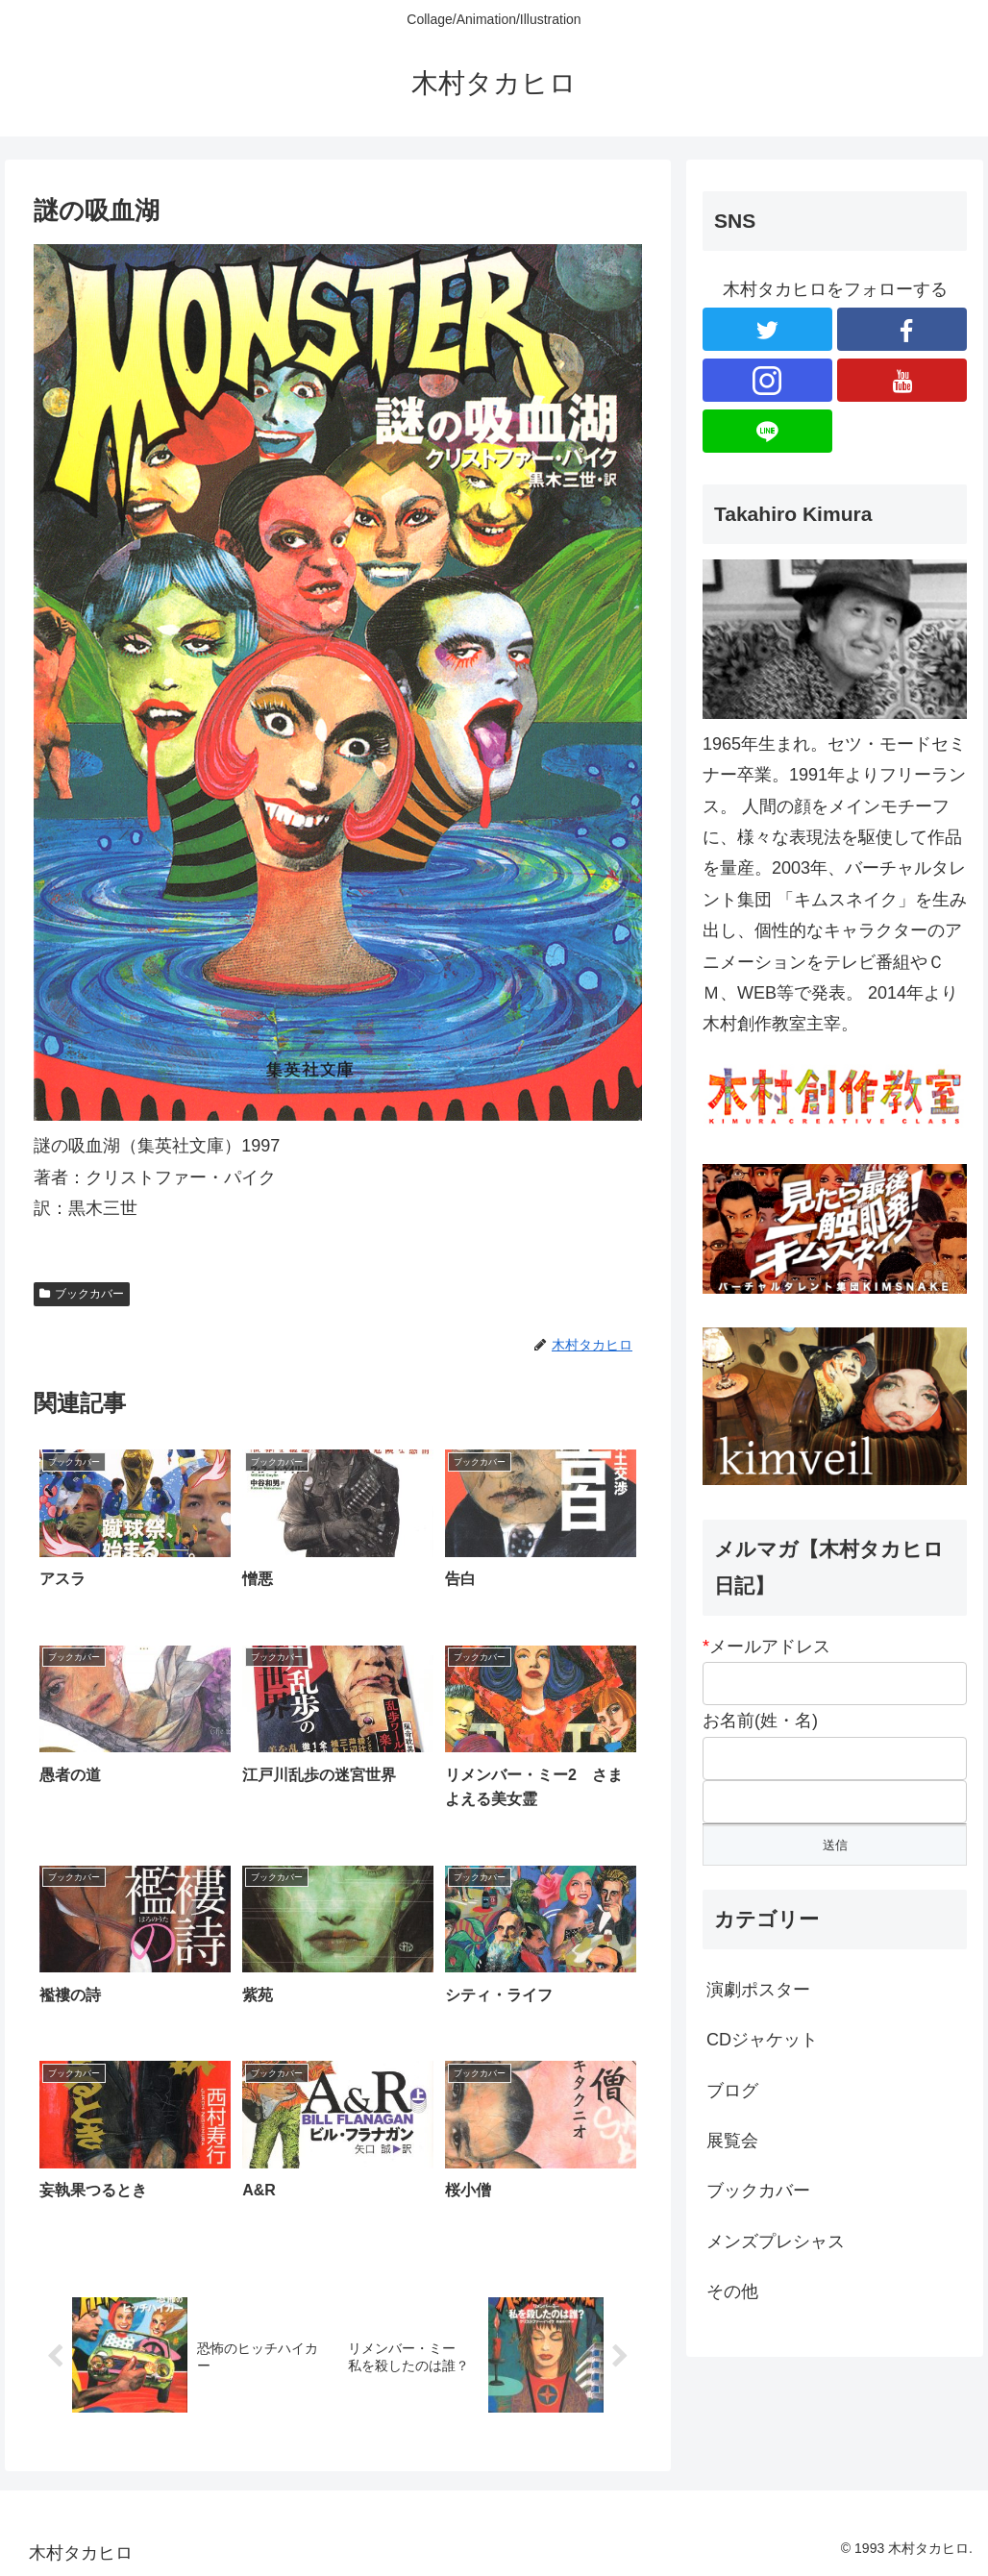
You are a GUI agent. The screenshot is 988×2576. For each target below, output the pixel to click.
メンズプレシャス (775, 2241)
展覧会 (732, 2140)
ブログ (732, 2090)
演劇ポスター (758, 1989)
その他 (732, 2291)
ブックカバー (81, 1293)
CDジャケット (762, 2039)
